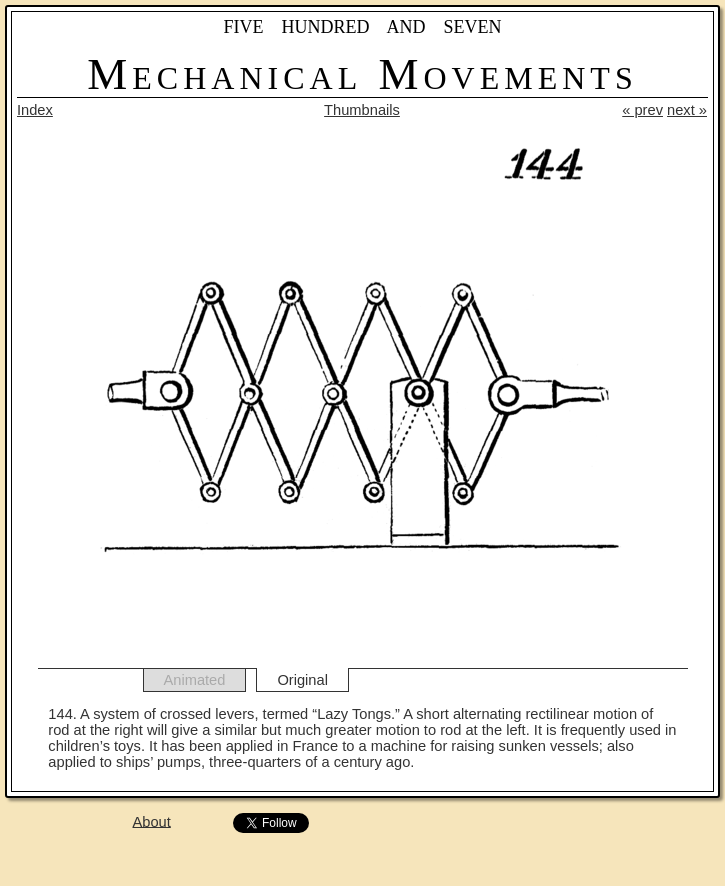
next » (687, 110)
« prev (642, 110)
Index (35, 110)
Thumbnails (362, 110)
